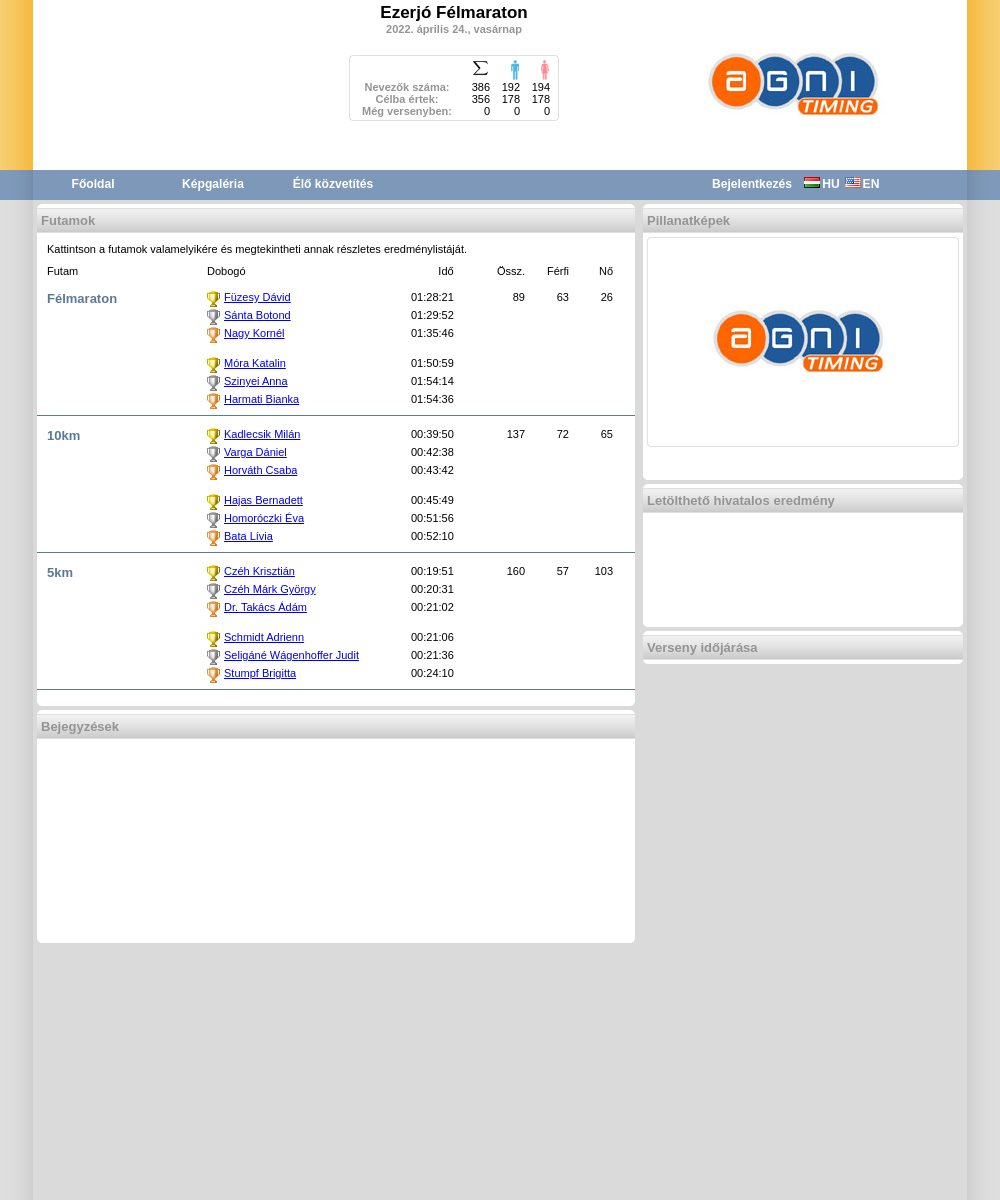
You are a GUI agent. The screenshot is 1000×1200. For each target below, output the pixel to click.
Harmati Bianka (261, 399)
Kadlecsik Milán (262, 434)
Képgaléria (213, 184)
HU (821, 184)
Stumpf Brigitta (260, 673)
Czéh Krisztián (259, 571)
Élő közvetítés (333, 184)
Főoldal (93, 184)
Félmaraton (82, 298)
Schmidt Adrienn (264, 637)
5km (60, 572)
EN (862, 184)
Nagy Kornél (254, 333)
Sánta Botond (257, 315)
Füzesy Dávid (257, 297)
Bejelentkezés (752, 184)
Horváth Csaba (260, 470)
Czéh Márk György (270, 589)
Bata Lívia (248, 536)
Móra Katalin (255, 363)
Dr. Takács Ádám (265, 607)
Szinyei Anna (256, 381)
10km (63, 435)
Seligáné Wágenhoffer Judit (291, 655)
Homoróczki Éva (264, 518)
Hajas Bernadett (263, 500)
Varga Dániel (255, 452)
